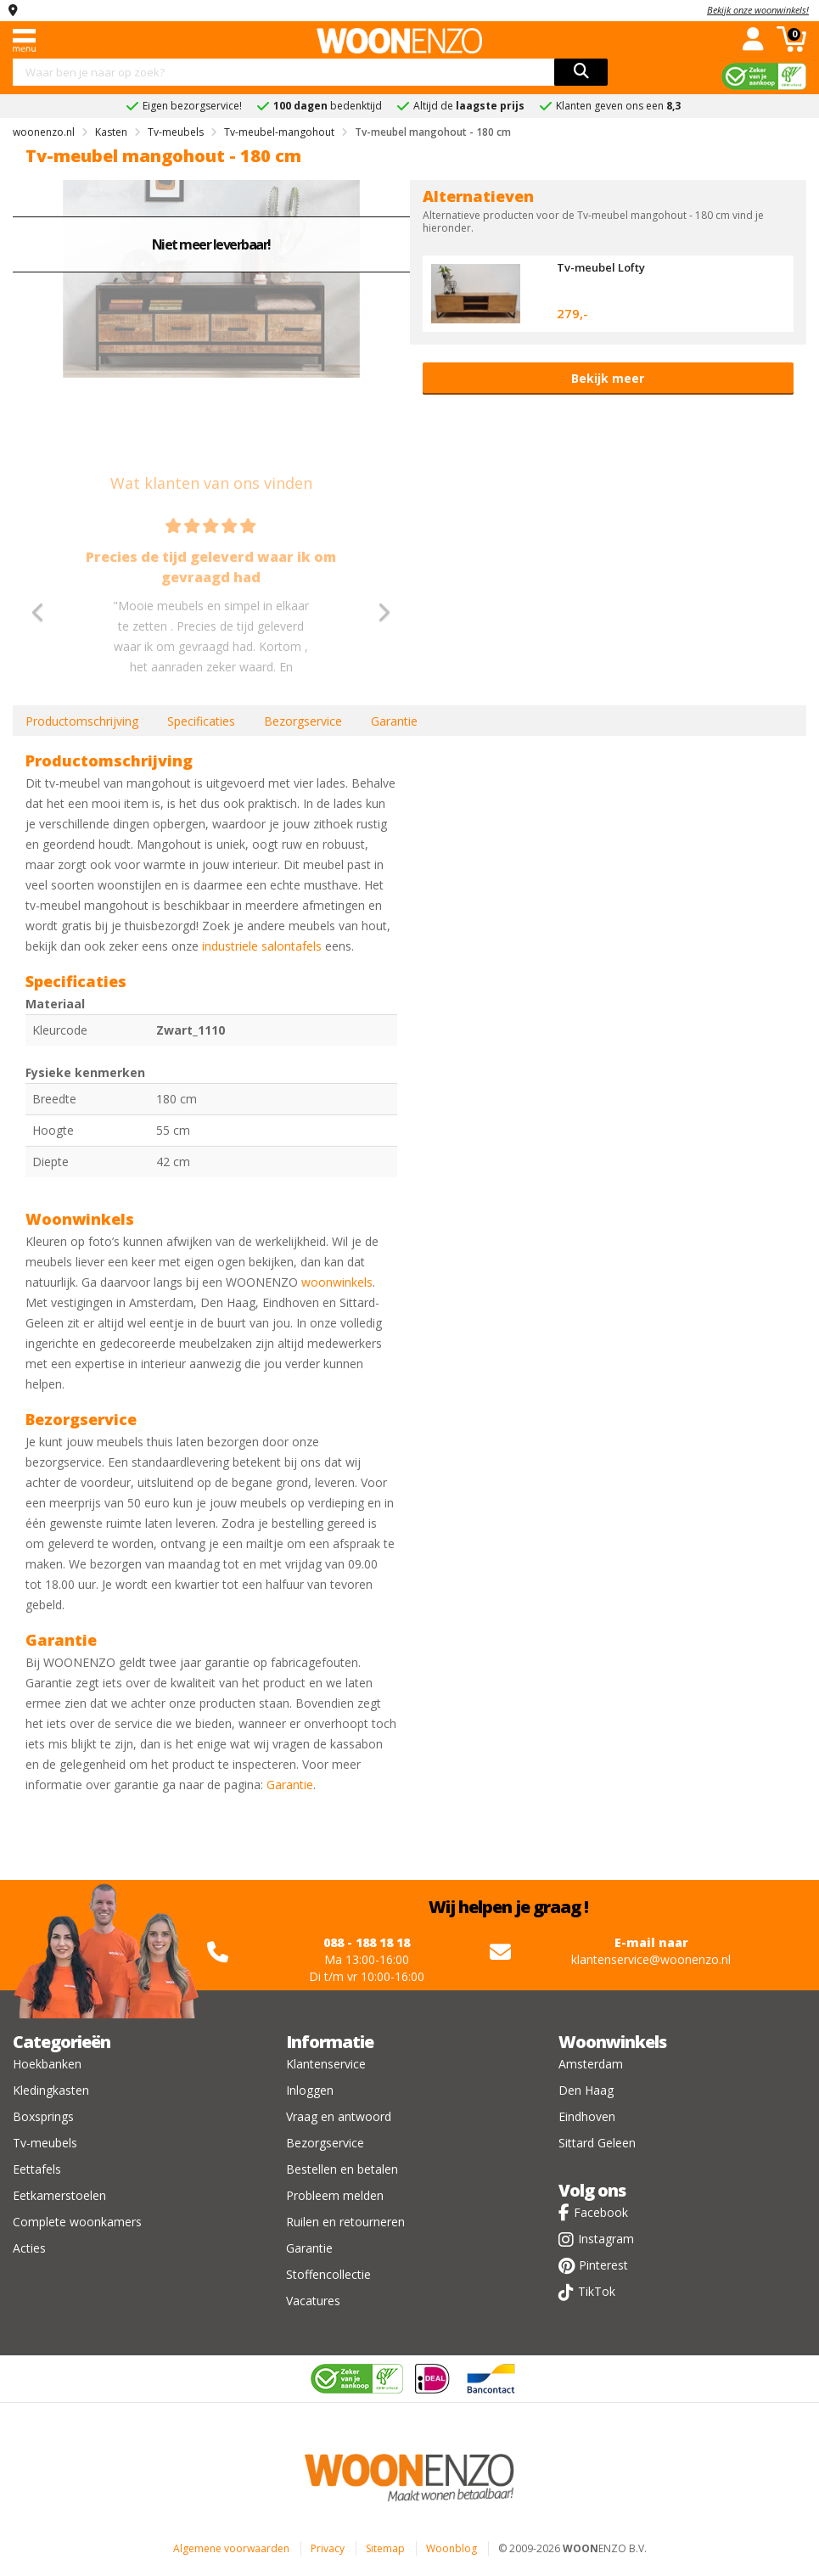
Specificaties (201, 721)
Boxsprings (43, 2116)
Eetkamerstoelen (59, 2195)
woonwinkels (337, 1282)
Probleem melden (335, 2195)
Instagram (606, 2239)
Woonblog (451, 2548)
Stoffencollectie (328, 2274)
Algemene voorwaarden (231, 2548)
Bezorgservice (303, 721)
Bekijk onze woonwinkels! (758, 9)
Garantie (394, 721)
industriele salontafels (262, 946)
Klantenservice (326, 2064)
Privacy (328, 2548)
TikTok (596, 2291)
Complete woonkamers (77, 2222)
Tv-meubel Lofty (601, 267)
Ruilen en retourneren (345, 2222)
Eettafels (37, 2169)
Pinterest (603, 2265)
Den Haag (586, 2090)
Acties (29, 2248)
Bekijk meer (607, 378)
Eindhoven (586, 2116)
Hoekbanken (47, 2064)
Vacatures (313, 2301)
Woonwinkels (612, 2041)
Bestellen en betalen (342, 2169)
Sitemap (385, 2548)
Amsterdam (590, 2064)
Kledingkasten (51, 2090)
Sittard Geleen (597, 2143)
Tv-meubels (45, 2143)
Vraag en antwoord (338, 2116)
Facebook (601, 2212)
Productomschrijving (81, 721)
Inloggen (310, 2090)
